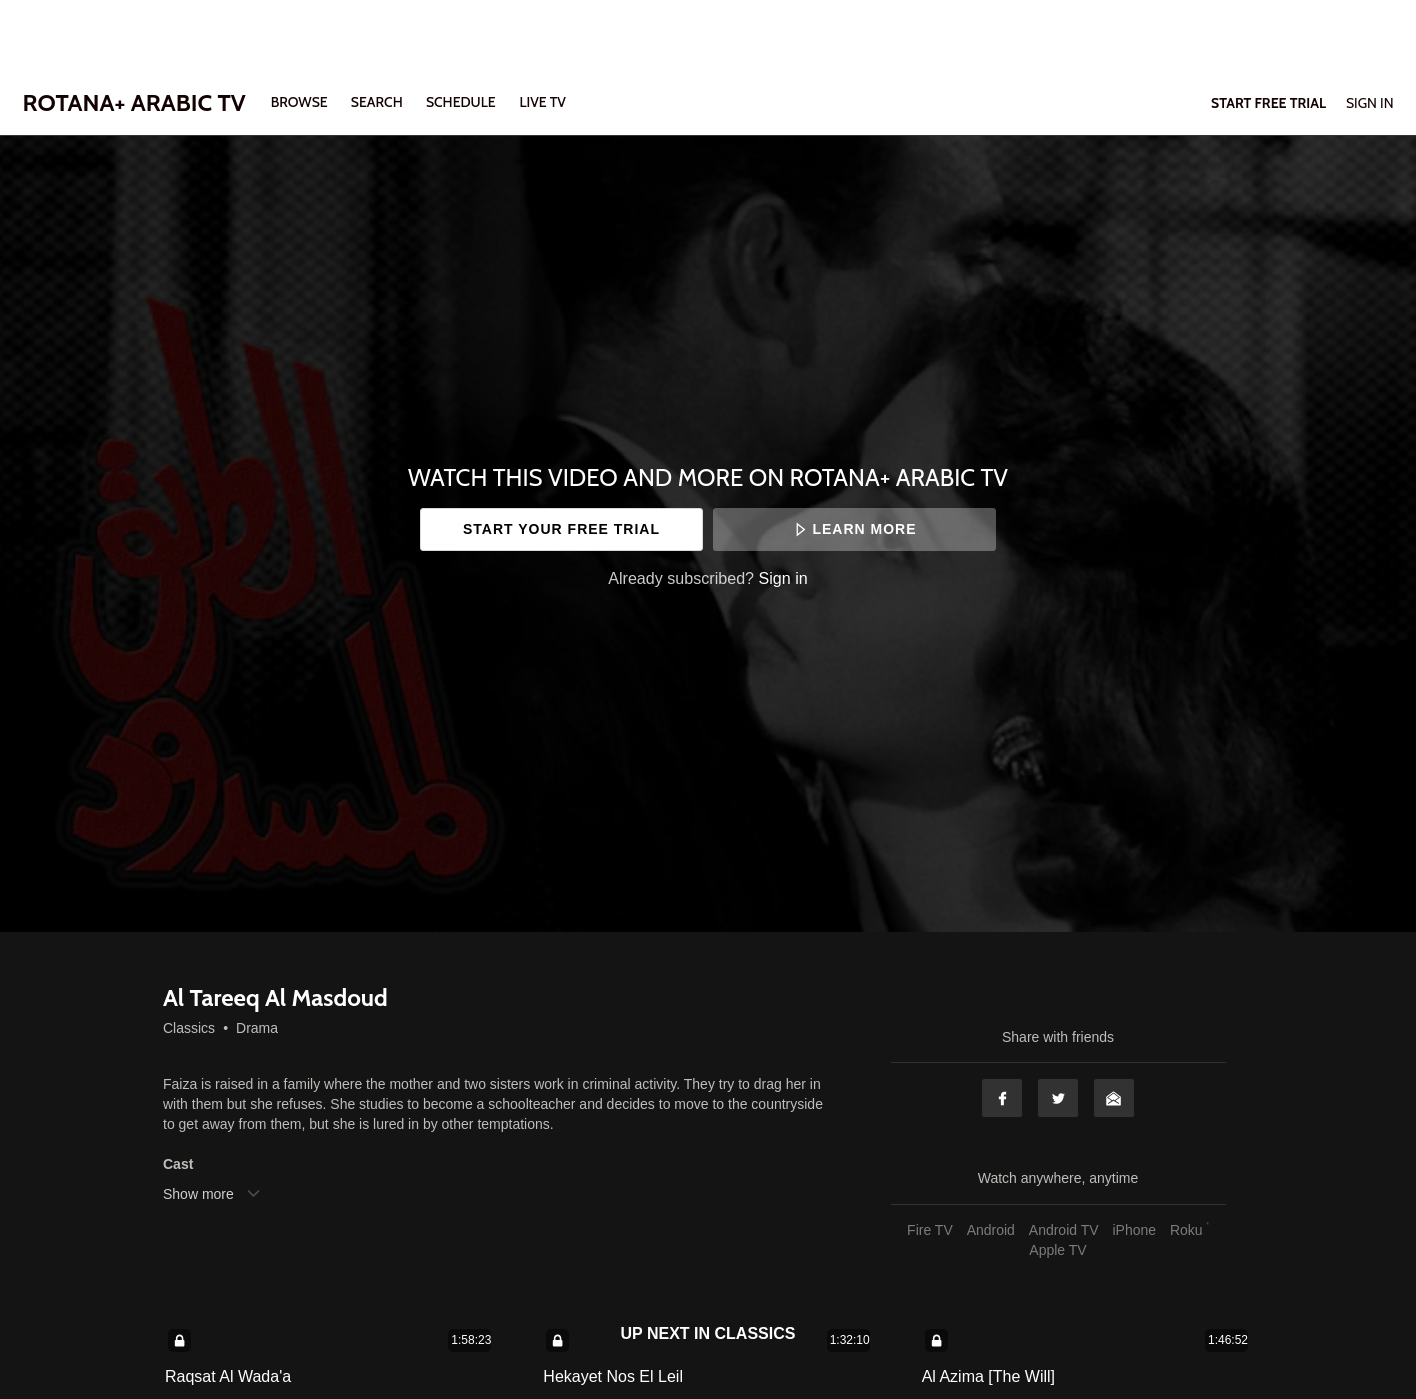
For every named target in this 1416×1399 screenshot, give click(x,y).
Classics (189, 1028)
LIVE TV (542, 102)
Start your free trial (561, 529)
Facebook (1002, 1098)
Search (378, 102)
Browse (301, 102)
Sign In (1370, 103)
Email (1114, 1098)
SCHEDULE (461, 102)
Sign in (783, 578)
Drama (257, 1028)
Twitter (1058, 1098)
